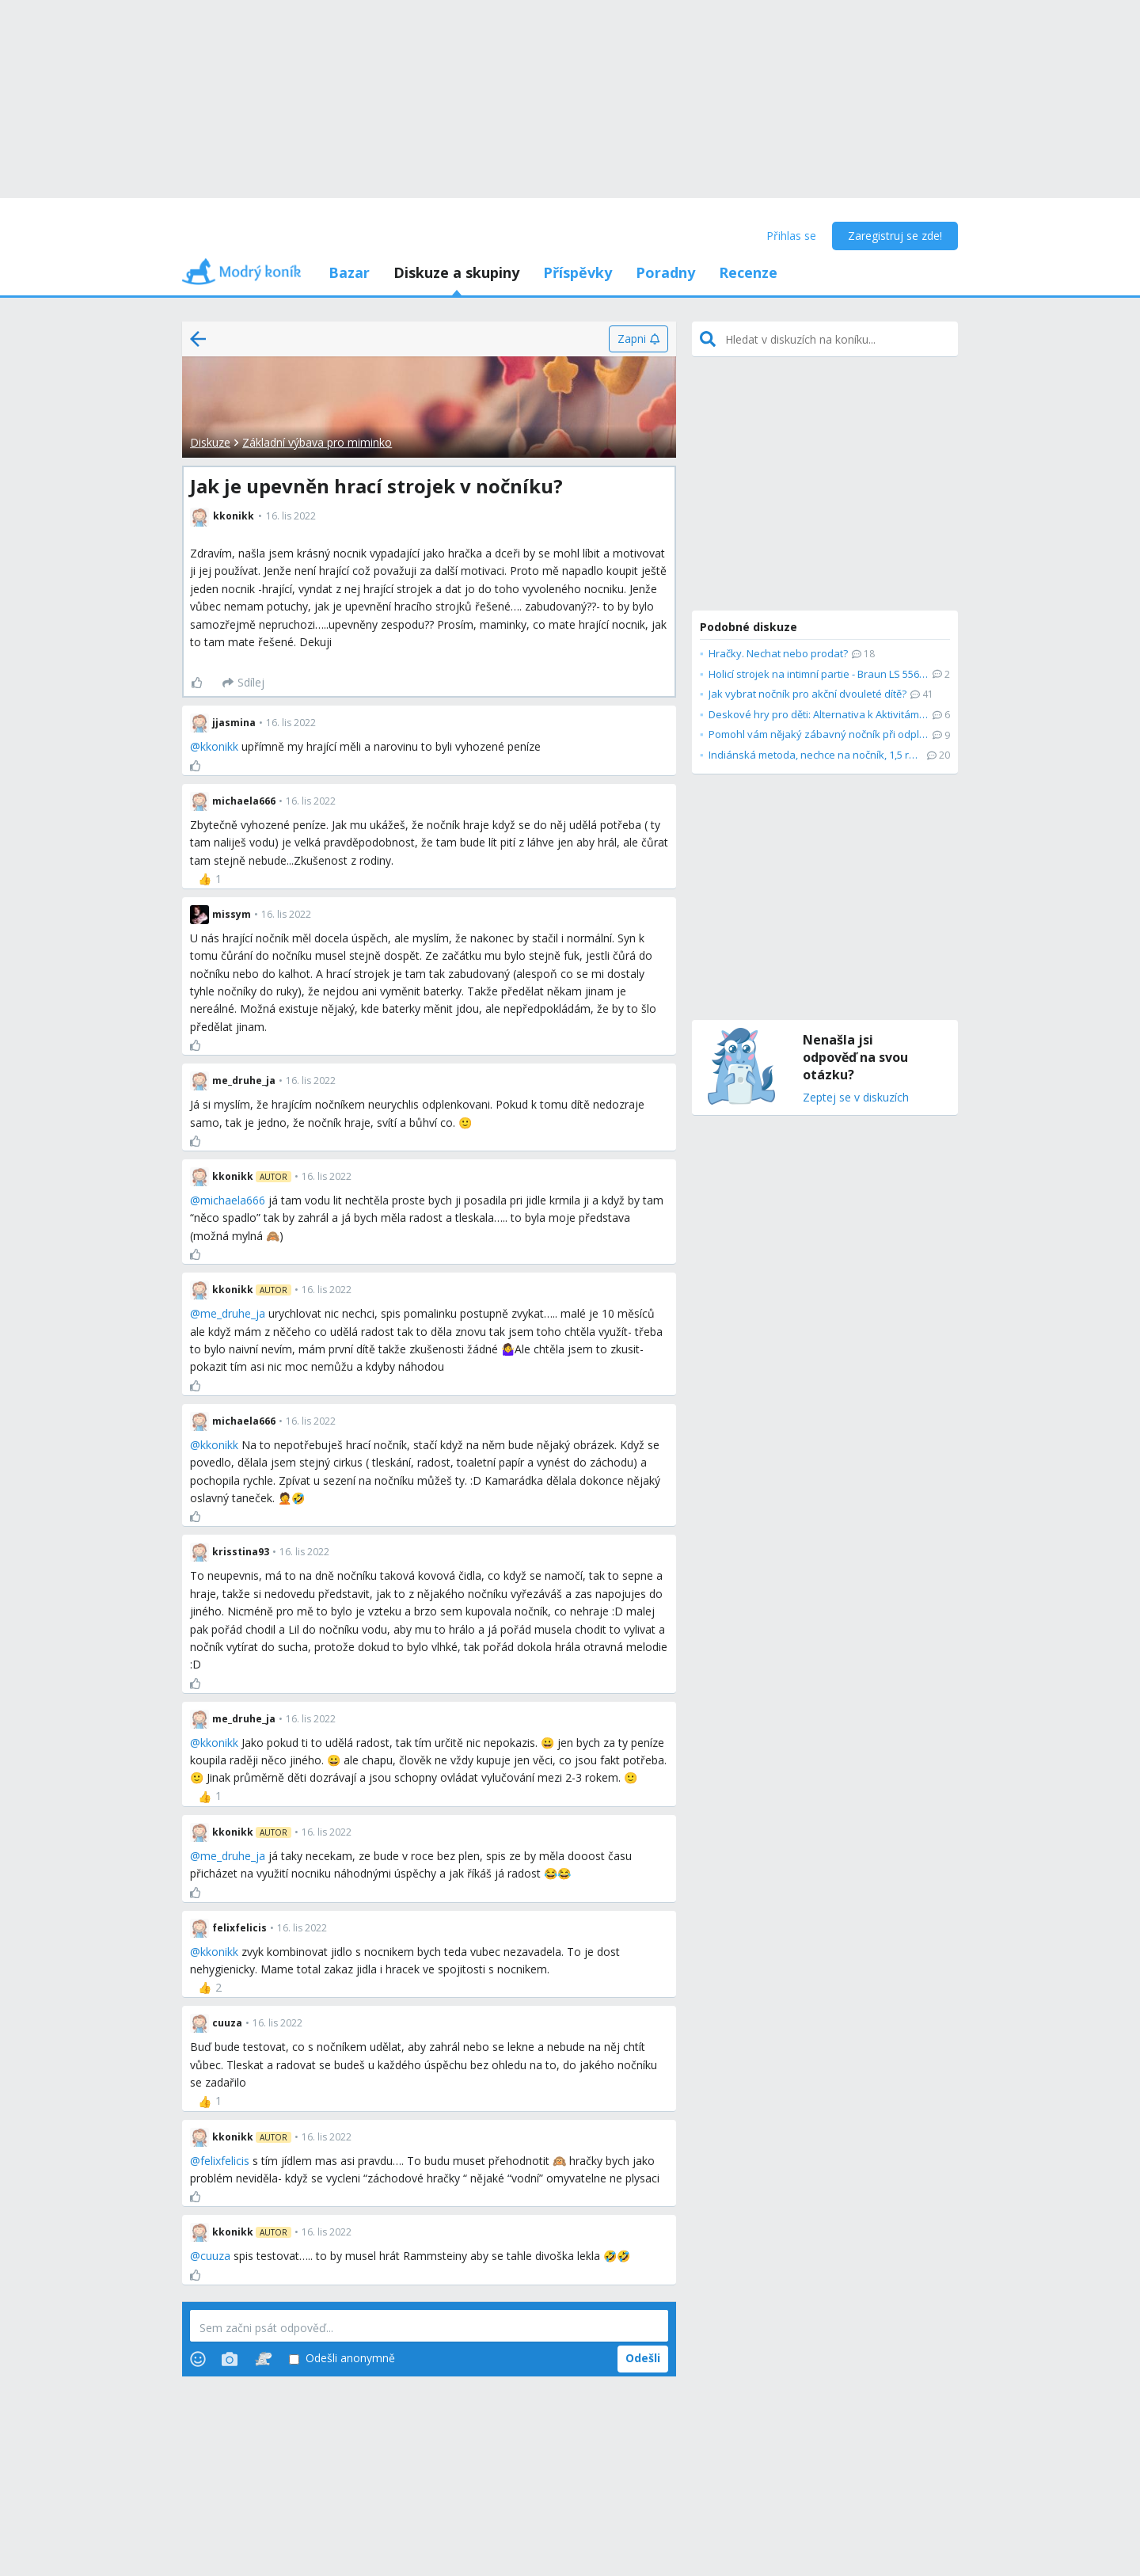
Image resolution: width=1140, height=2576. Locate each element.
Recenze (748, 272)
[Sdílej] (243, 682)
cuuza (215, 2255)
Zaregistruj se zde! (895, 235)
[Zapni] (638, 338)
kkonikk (219, 746)
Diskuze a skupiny (456, 272)
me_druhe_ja (232, 1313)
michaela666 (232, 1200)
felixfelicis (224, 2160)
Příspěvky (577, 272)
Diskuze (210, 442)
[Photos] (229, 2359)
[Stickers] (263, 2359)
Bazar (349, 272)
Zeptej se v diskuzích (856, 1098)
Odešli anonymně (342, 2358)
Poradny (665, 272)
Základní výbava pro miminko (317, 442)
